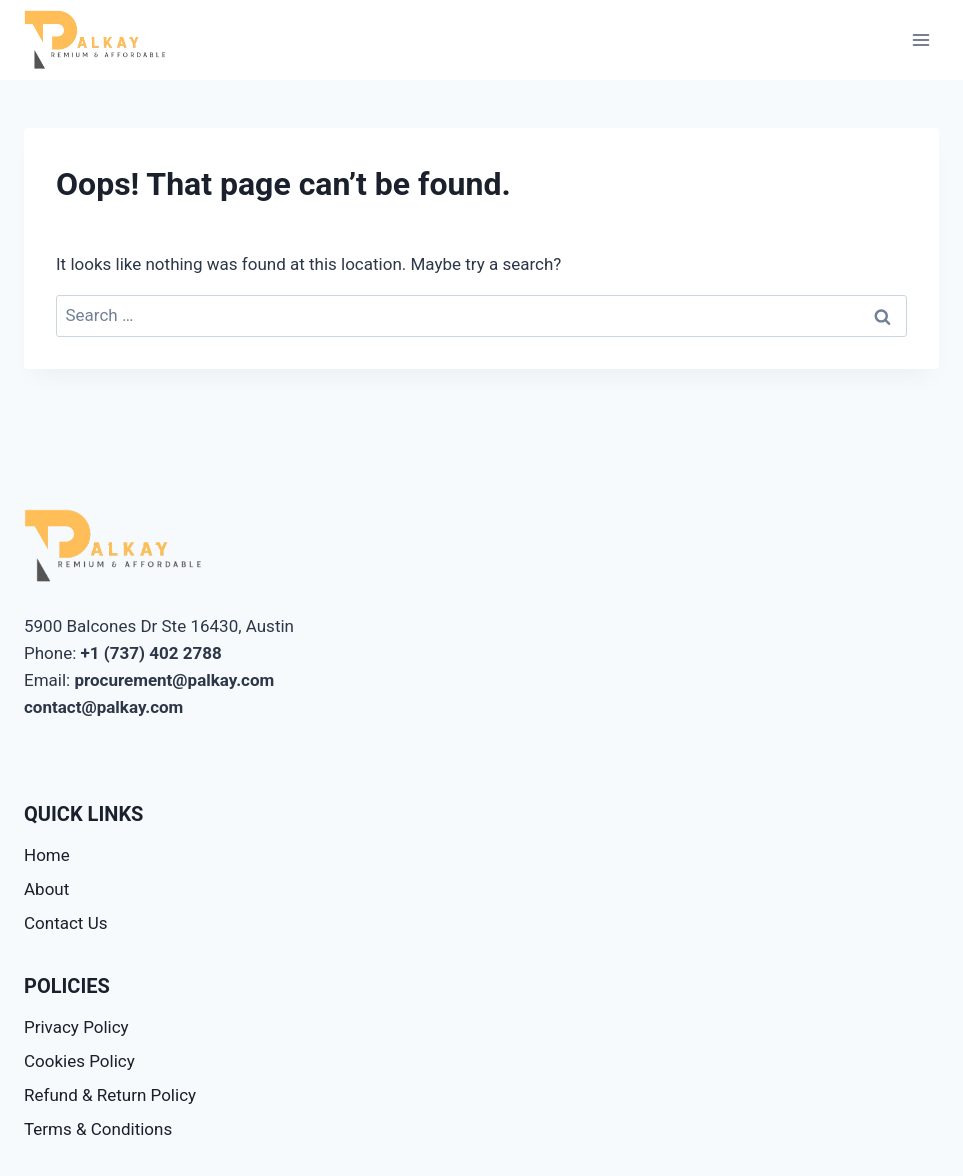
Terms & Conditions (98, 1129)
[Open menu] (920, 39)
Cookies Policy (79, 1061)
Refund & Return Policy (110, 1095)
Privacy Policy (76, 1027)
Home (47, 855)
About (46, 889)
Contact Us (65, 923)
